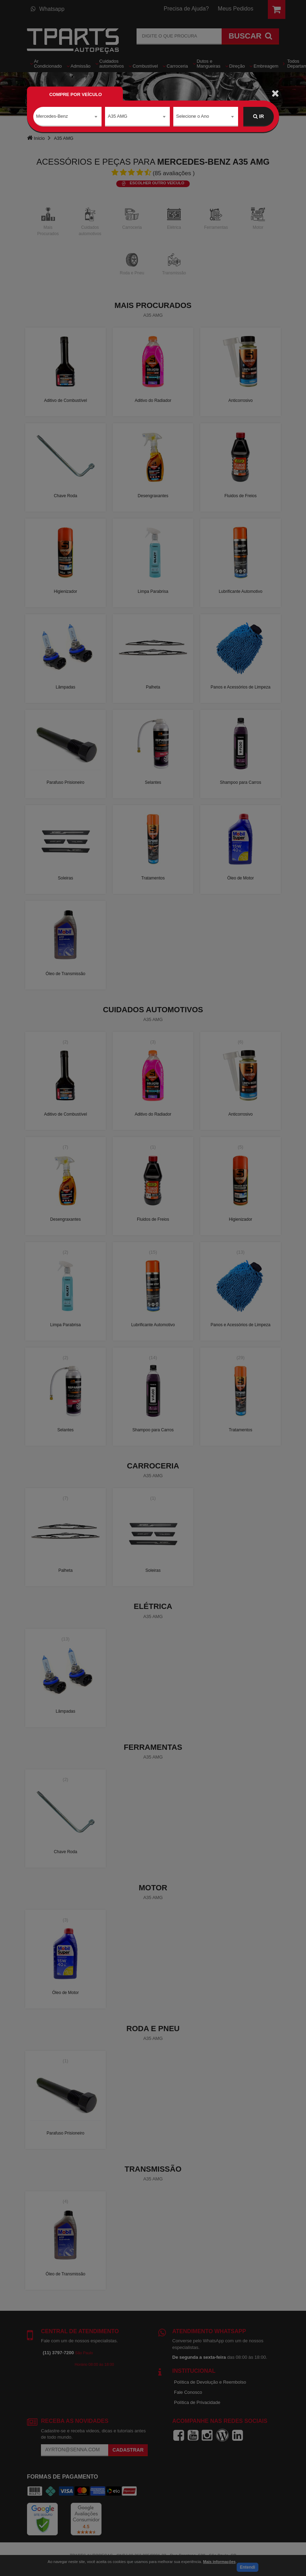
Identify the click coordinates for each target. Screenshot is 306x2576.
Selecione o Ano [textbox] (192, 116)
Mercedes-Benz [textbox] (52, 116)
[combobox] (67, 116)
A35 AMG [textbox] (117, 116)
